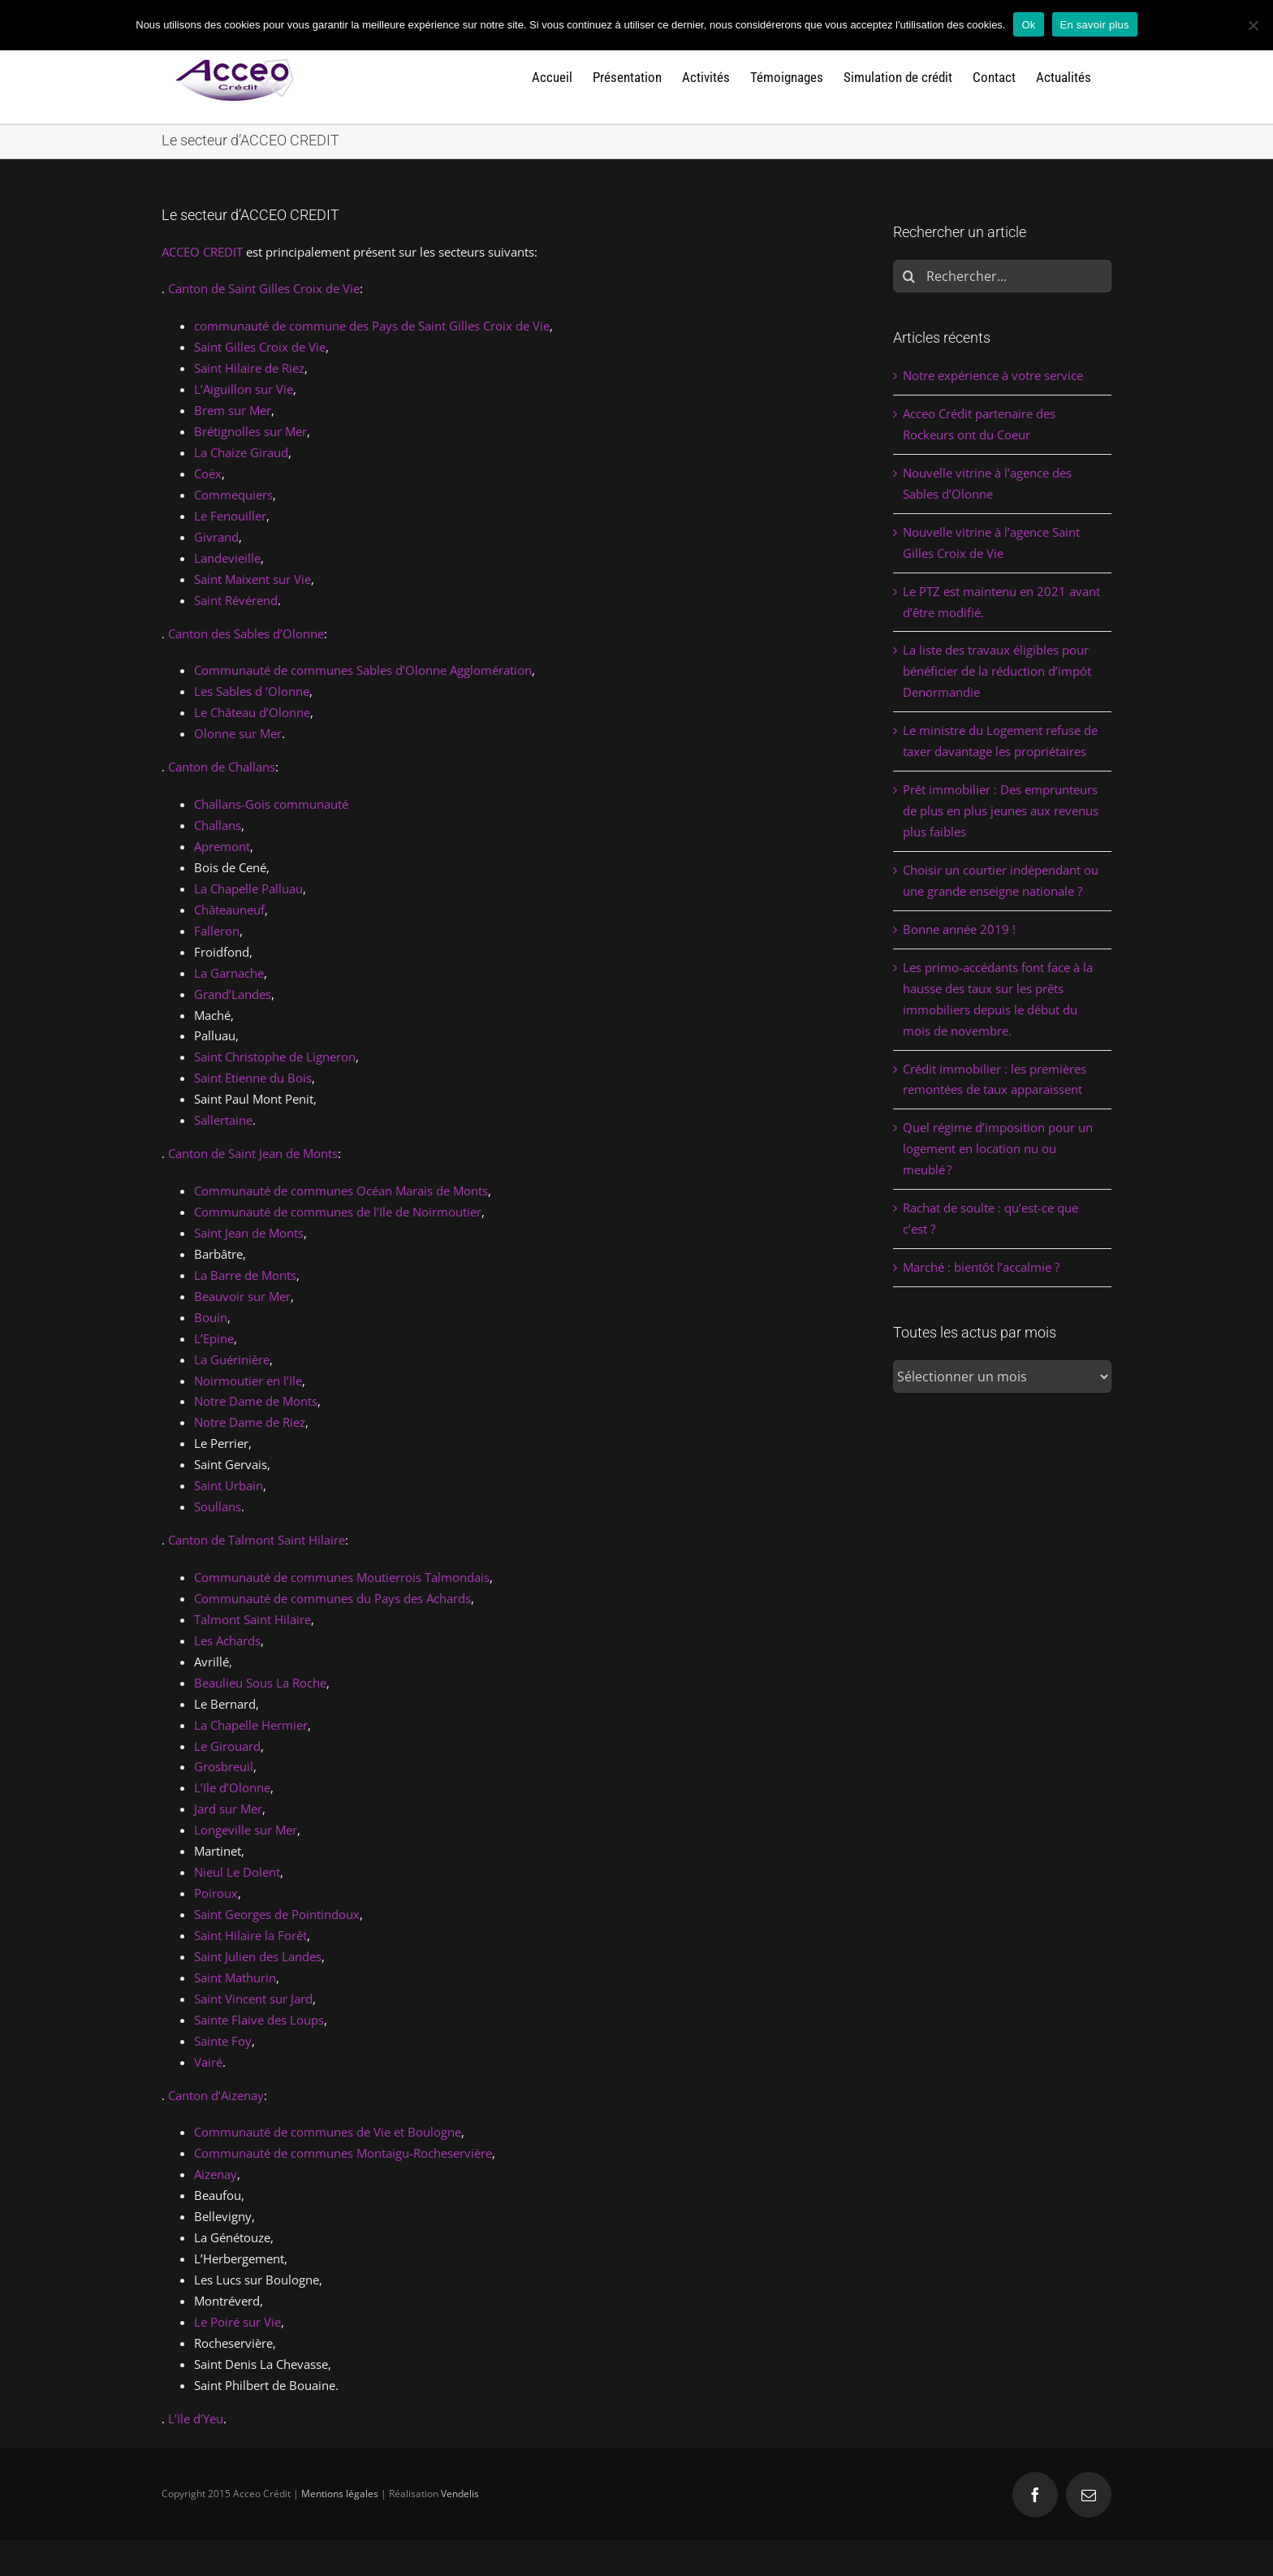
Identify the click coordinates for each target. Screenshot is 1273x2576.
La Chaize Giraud (241, 452)
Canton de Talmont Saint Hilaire (256, 1540)
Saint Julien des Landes (257, 1956)
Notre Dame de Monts (255, 1401)
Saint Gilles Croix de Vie (260, 347)
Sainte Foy (223, 2041)
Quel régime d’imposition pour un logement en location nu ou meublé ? (998, 1148)
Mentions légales (339, 2493)
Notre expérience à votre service (993, 375)
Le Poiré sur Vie (237, 2322)
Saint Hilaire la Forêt (250, 1935)
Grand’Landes (232, 994)
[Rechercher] (909, 276)
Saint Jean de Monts (249, 1233)
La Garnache (229, 973)
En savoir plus (1094, 25)
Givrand (216, 537)
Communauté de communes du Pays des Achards (332, 1598)
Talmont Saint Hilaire (252, 1619)
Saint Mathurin (235, 1977)
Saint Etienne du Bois (253, 1078)
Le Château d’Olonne (252, 712)
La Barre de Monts (245, 1275)
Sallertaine (223, 1120)
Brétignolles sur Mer (250, 431)
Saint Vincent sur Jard (253, 1998)
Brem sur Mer (232, 410)
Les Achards (227, 1640)
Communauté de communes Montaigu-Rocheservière (343, 2153)
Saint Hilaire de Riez (249, 368)
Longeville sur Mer (245, 1830)
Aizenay (215, 2174)
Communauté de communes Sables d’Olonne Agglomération (363, 670)
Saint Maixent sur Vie (252, 579)
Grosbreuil (223, 1766)
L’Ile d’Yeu (195, 2418)
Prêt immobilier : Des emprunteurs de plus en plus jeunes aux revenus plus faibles (1000, 810)
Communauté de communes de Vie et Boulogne (327, 2132)
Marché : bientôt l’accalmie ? (981, 1267)
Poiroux (216, 1893)
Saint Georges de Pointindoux (277, 1914)
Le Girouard (227, 1746)
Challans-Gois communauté (271, 804)
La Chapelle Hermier (251, 1725)
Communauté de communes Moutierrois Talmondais (342, 1577)
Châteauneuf (229, 909)
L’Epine (214, 1338)
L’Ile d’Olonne (232, 1787)
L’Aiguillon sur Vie (243, 389)
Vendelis (460, 2493)
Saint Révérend (236, 600)
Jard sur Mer (228, 1808)
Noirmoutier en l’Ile (248, 1380)
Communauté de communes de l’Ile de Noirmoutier (337, 1212)
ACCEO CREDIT (202, 252)
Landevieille (227, 558)
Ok (1028, 25)
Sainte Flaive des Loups (259, 2020)
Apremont (222, 846)
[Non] (1253, 25)
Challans (217, 825)
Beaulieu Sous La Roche (260, 1683)
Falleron (216, 931)
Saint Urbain (228, 1485)
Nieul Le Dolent (237, 1872)
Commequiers (233, 494)
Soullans (217, 1506)
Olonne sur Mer (238, 733)
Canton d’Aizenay (216, 2095)
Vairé (208, 2062)
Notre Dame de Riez (249, 1422)
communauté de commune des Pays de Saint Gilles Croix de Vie (372, 326)
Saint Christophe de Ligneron (275, 1056)
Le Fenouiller (230, 516)
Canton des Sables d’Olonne (246, 633)
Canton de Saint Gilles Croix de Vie (264, 288)
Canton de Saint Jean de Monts (253, 1153)
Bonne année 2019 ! (959, 929)
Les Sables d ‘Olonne (251, 691)
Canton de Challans (221, 767)
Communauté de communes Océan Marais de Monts (341, 1190)
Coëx (208, 473)
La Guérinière (232, 1359)
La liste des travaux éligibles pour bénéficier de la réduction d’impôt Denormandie (997, 671)
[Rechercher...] (1002, 276)
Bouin (210, 1317)
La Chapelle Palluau (248, 888)
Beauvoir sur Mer (242, 1296)
